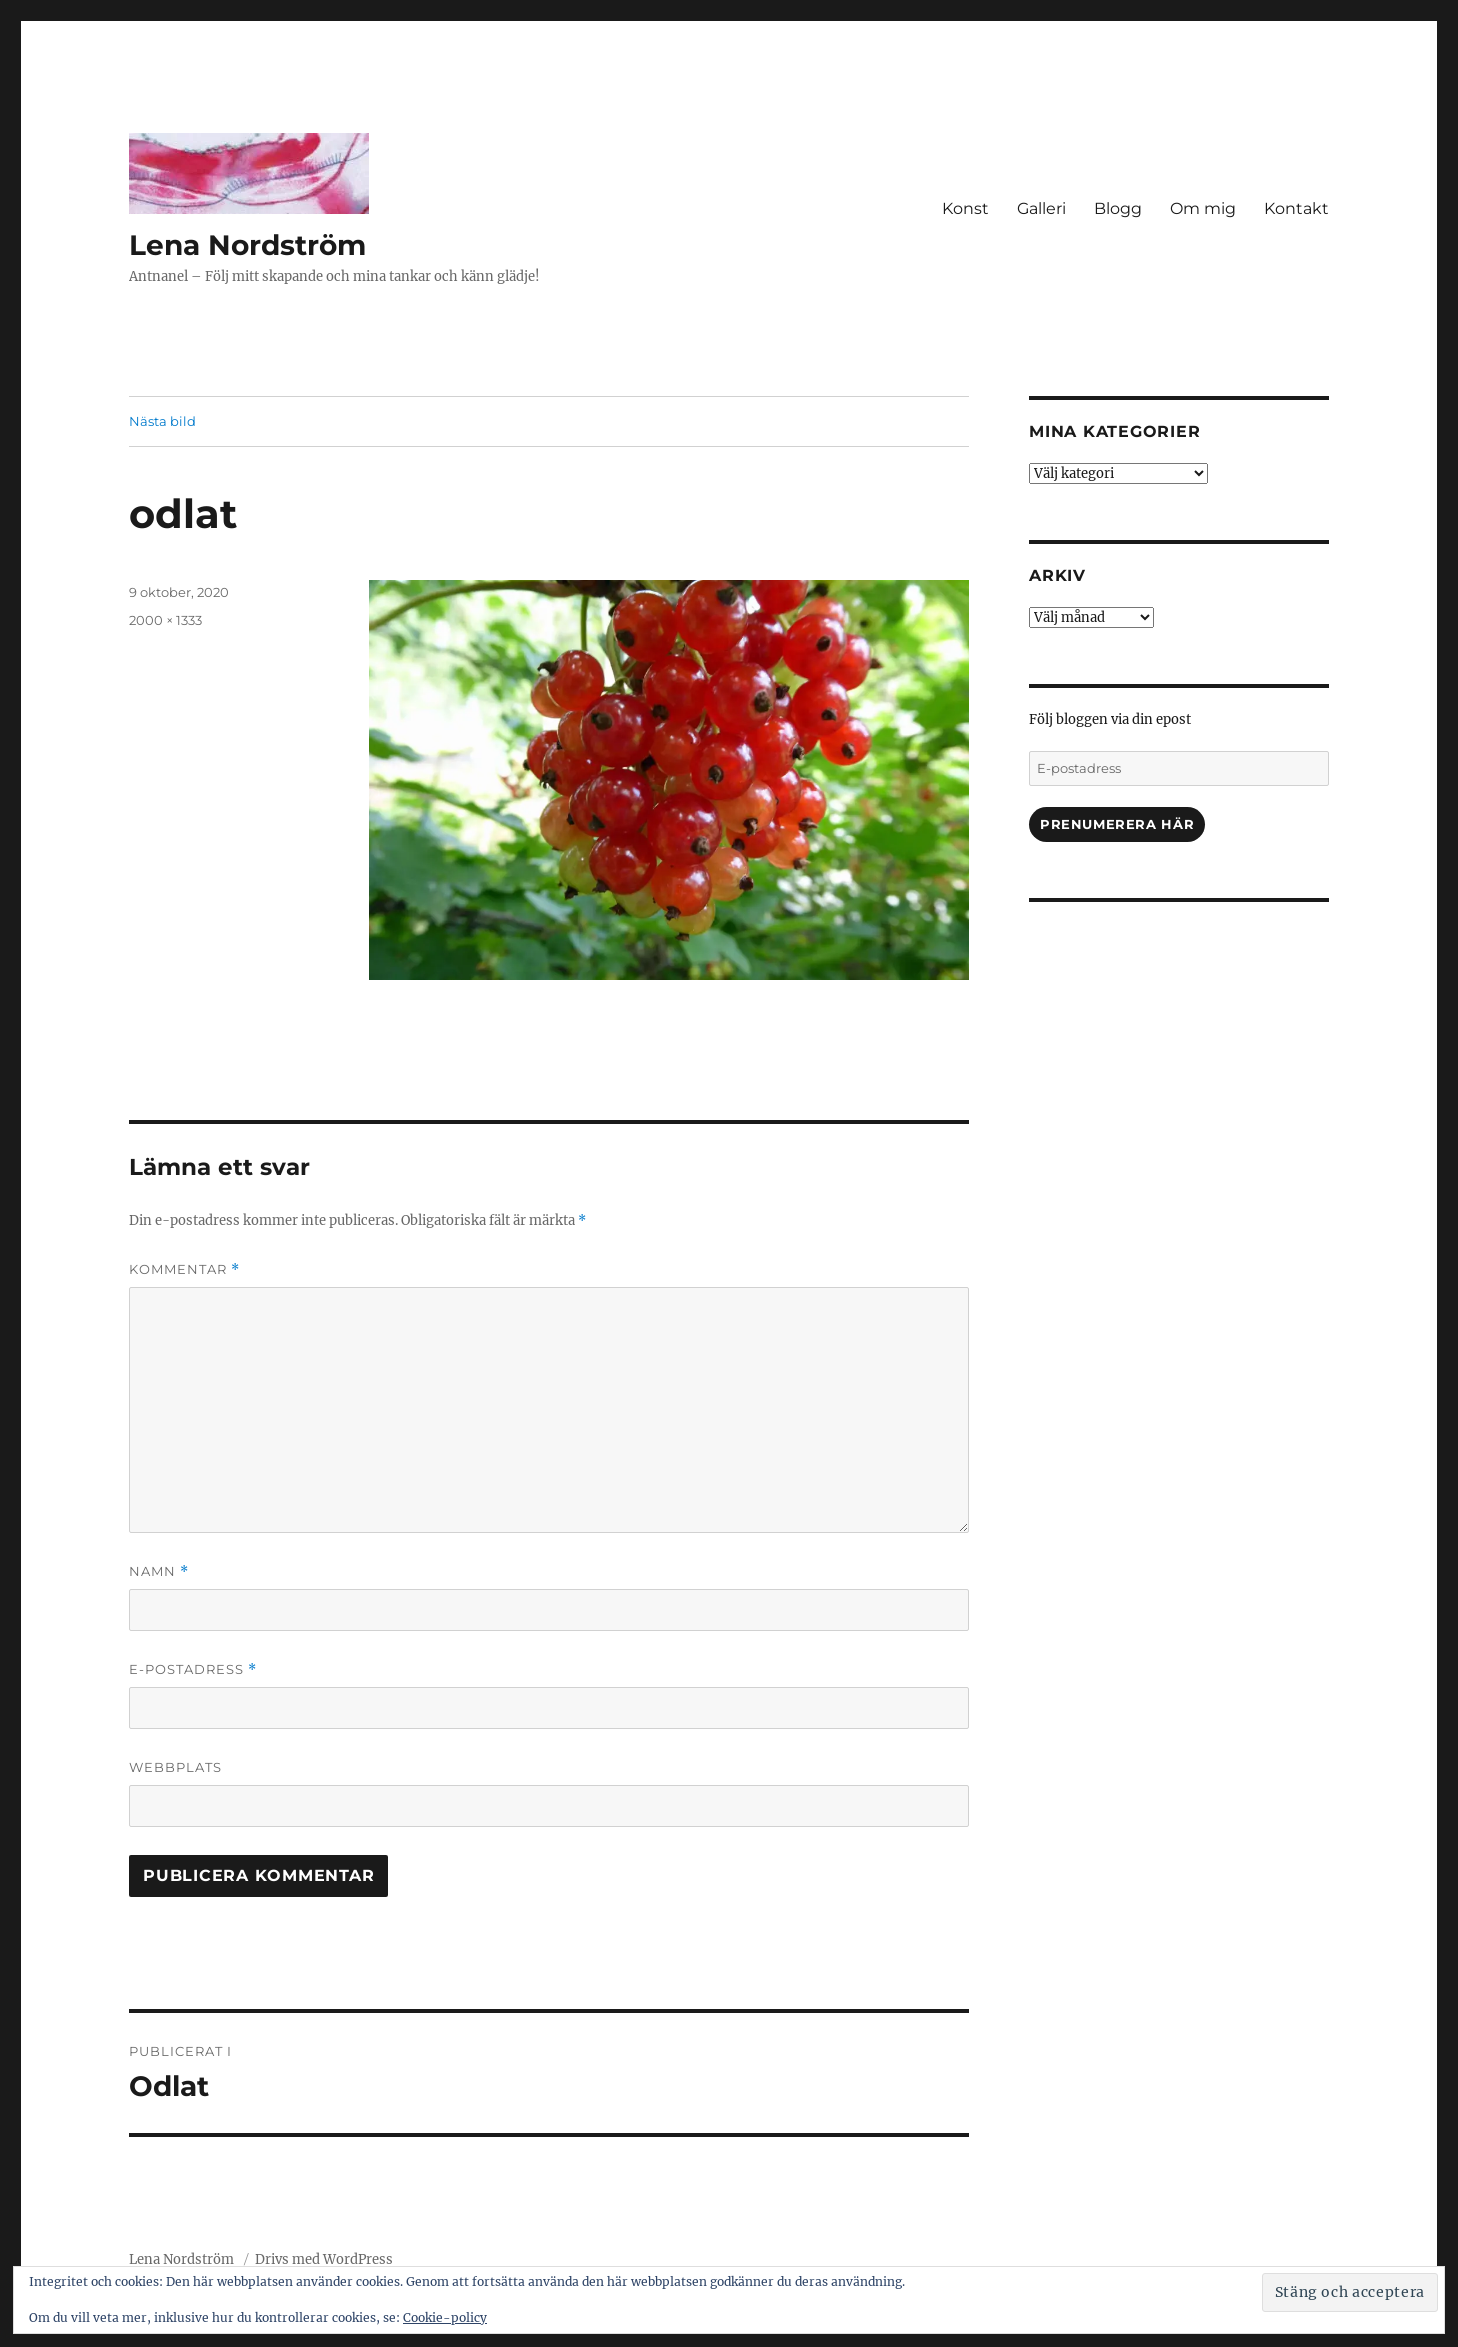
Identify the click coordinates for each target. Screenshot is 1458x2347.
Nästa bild (162, 421)
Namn (159, 1571)
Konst (965, 208)
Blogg (1118, 208)
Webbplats (175, 1767)
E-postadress (193, 1669)
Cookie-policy (445, 2317)
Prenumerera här (1117, 824)
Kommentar (184, 1269)
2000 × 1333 (165, 620)
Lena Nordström (247, 245)
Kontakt (1296, 208)
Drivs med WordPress (324, 2259)
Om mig (1203, 208)
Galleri (1041, 208)
